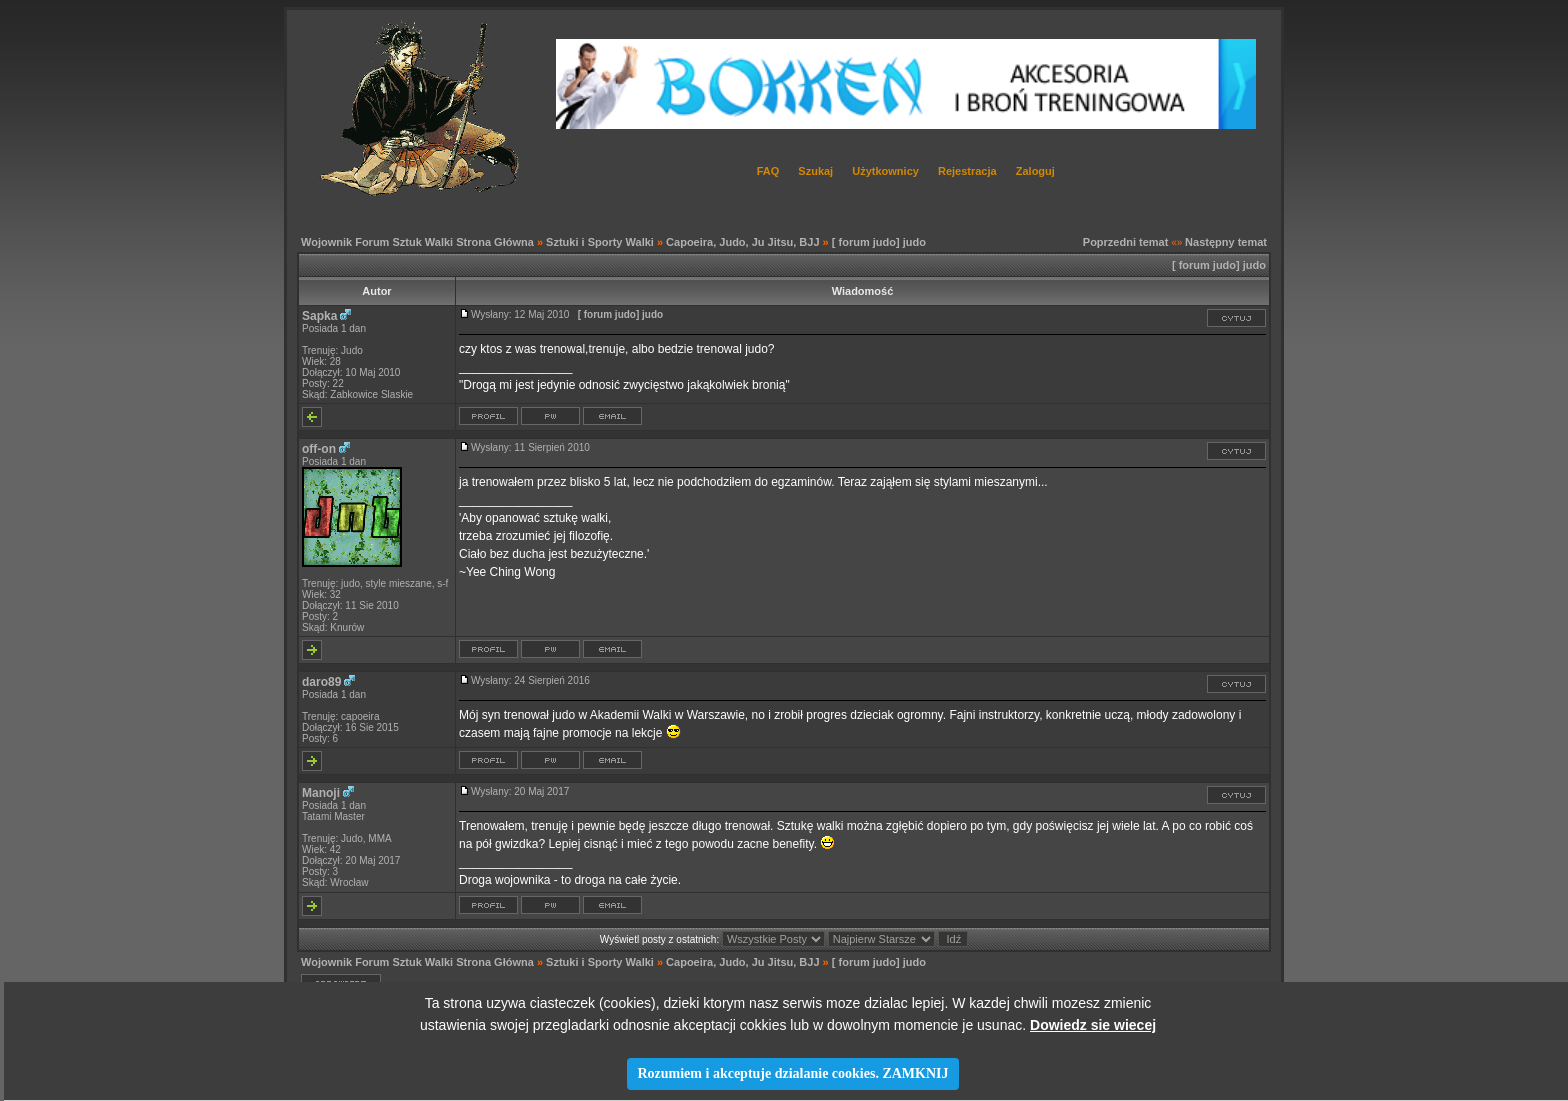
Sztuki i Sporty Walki (600, 242)
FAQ (768, 171)
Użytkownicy (885, 171)
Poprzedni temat (1126, 242)
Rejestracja (967, 171)
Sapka (319, 316)
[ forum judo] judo (879, 242)
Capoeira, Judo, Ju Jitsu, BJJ (742, 242)
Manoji (321, 793)
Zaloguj (1035, 171)
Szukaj (815, 171)
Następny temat (1226, 242)
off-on (319, 449)
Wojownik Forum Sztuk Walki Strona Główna (417, 242)
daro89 (321, 682)
